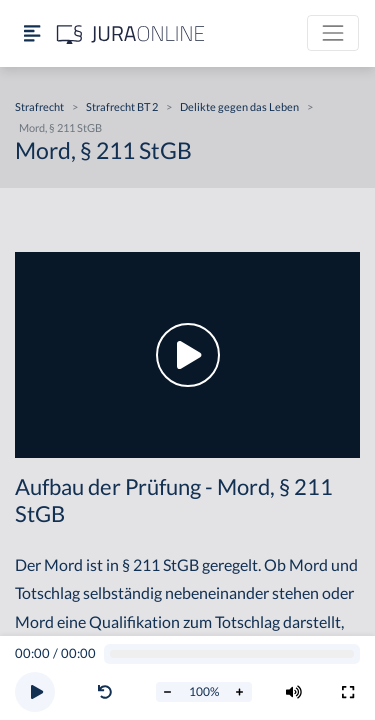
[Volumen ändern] (294, 692)
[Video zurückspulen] (105, 692)
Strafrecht (39, 106)
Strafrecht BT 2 (122, 106)
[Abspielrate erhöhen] (240, 692)
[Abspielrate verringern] (168, 692)
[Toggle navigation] (333, 33)
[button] (109, 692)
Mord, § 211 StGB (60, 127)
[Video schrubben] (232, 654)
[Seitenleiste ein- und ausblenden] (32, 33)
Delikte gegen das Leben (239, 106)
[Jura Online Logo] (131, 33)
